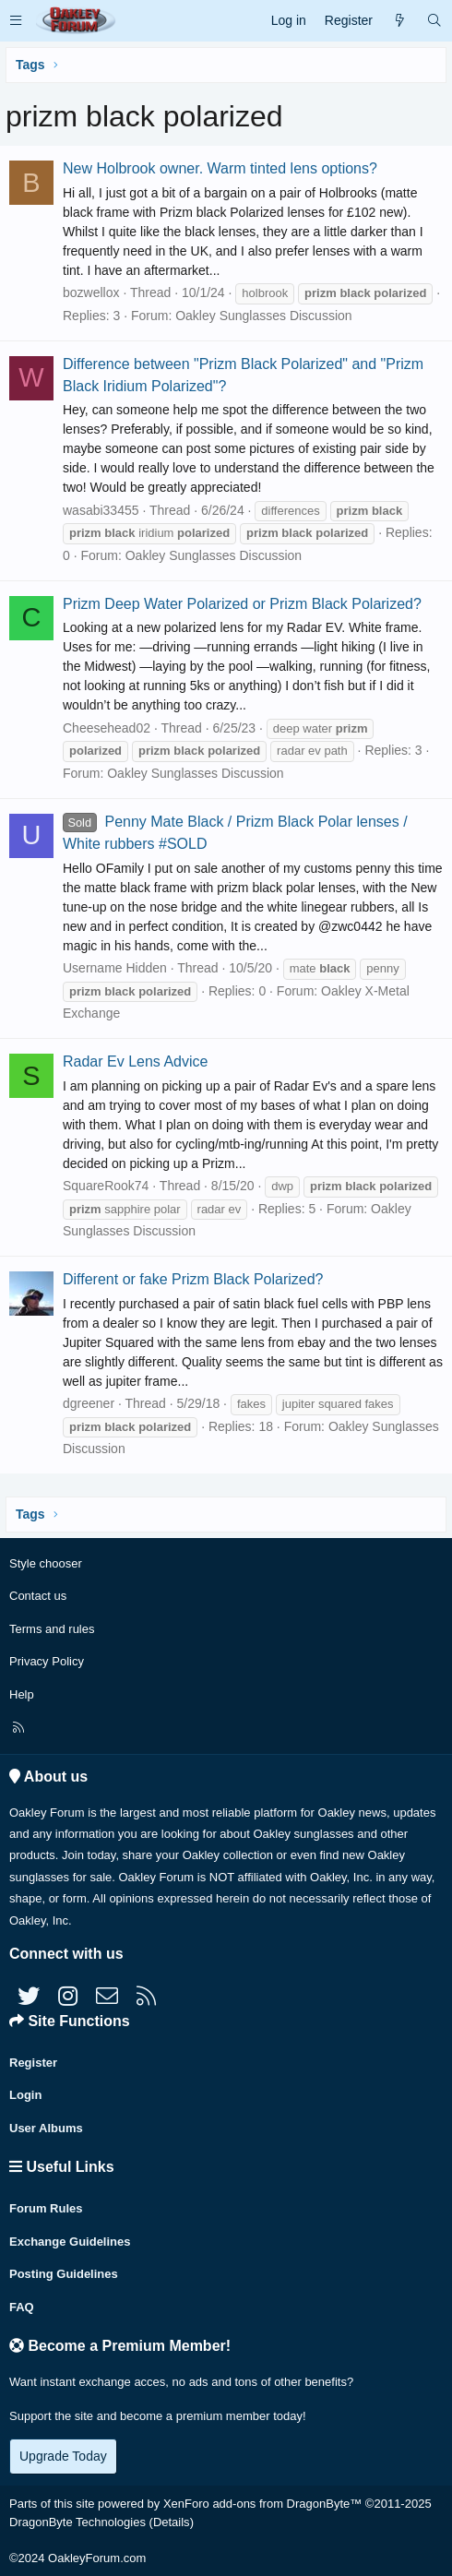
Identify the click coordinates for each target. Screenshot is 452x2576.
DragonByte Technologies (77, 2522)
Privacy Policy (46, 1661)
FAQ (21, 2307)
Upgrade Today (63, 2456)
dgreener (88, 1403)
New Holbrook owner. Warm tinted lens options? (220, 168)
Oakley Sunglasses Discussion (263, 315)
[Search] (434, 21)
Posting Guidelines (63, 2274)
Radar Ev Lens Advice (135, 1061)
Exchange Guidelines (70, 2241)
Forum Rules (45, 2208)
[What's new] (399, 21)
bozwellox (91, 292)
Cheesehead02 (106, 728)
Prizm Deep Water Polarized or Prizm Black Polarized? (242, 604)
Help (21, 1694)
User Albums (46, 2128)
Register (33, 2062)
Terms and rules (51, 1629)
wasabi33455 (101, 510)
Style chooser (45, 1563)
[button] (15, 21)
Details (171, 2522)
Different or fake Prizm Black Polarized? (193, 1279)
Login (25, 2095)
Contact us (37, 1596)
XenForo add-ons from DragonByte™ (262, 2503)
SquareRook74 (106, 1185)
